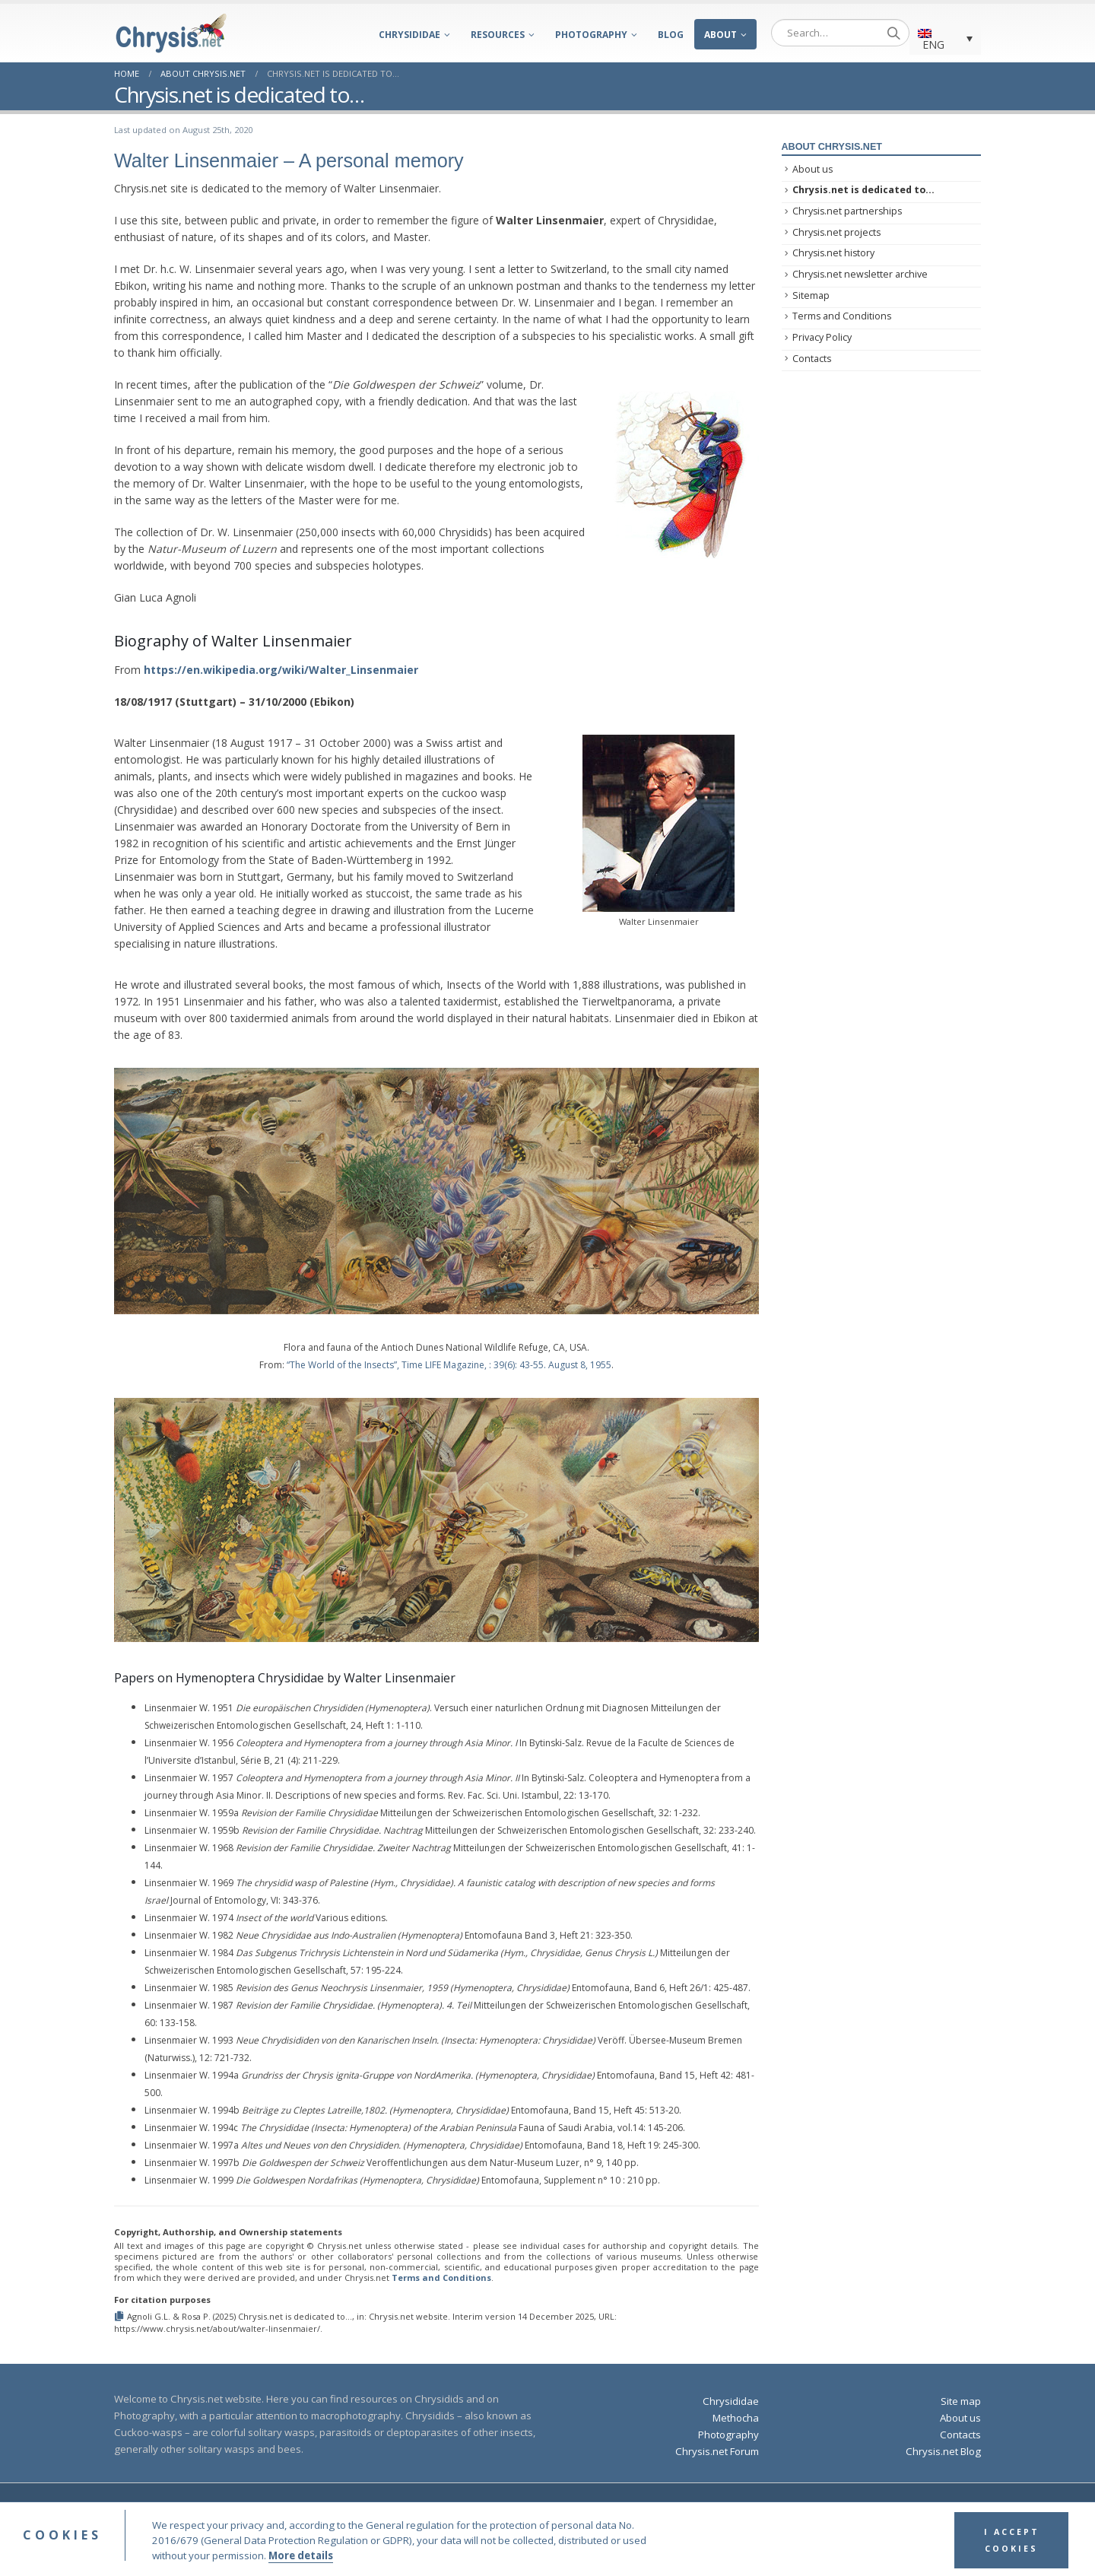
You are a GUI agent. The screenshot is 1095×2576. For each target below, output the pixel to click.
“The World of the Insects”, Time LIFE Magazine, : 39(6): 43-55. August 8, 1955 (449, 1364)
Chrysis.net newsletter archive (860, 274)
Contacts (811, 358)
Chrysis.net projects (836, 232)
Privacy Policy (822, 337)
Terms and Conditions (441, 2277)
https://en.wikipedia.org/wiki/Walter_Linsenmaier (281, 669)
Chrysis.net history (833, 252)
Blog (671, 34)
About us (812, 169)
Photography (591, 34)
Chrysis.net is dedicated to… (863, 189)
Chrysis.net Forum (717, 2451)
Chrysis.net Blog (943, 2451)
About (720, 34)
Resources (498, 34)
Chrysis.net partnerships (847, 211)
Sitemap (811, 295)
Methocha (736, 2418)
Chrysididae (409, 34)
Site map (961, 2401)
